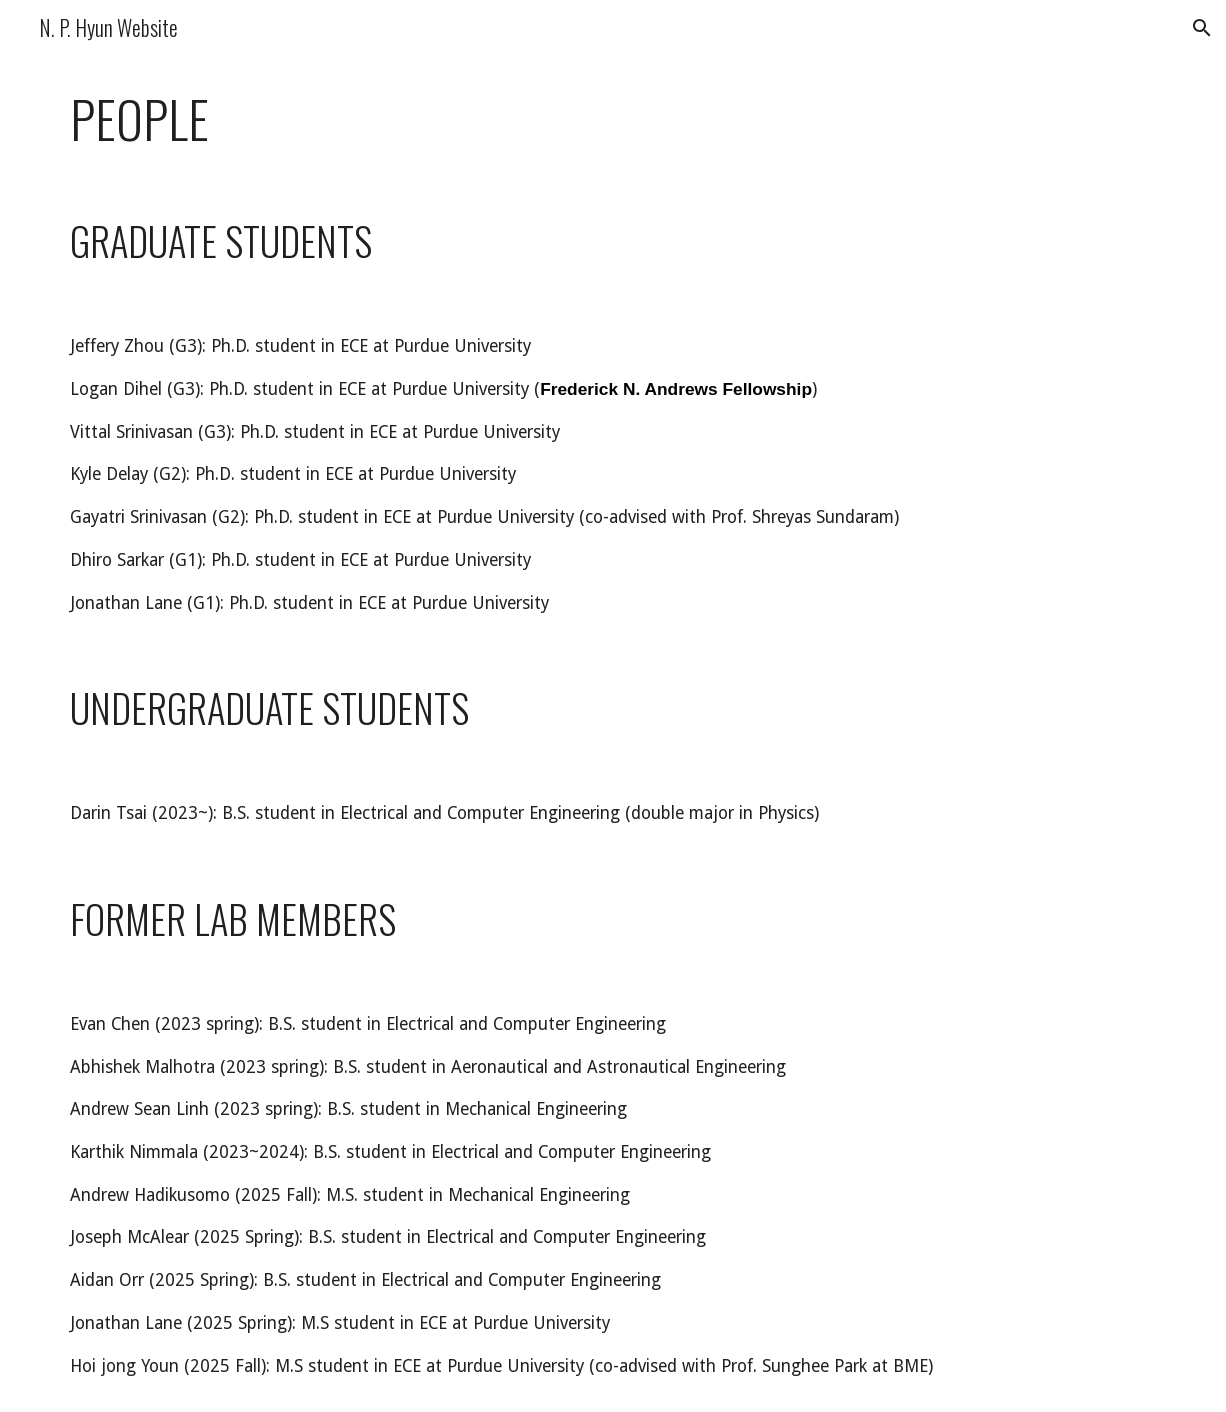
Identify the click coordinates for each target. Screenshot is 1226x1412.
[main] (613, 119)
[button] (1202, 28)
